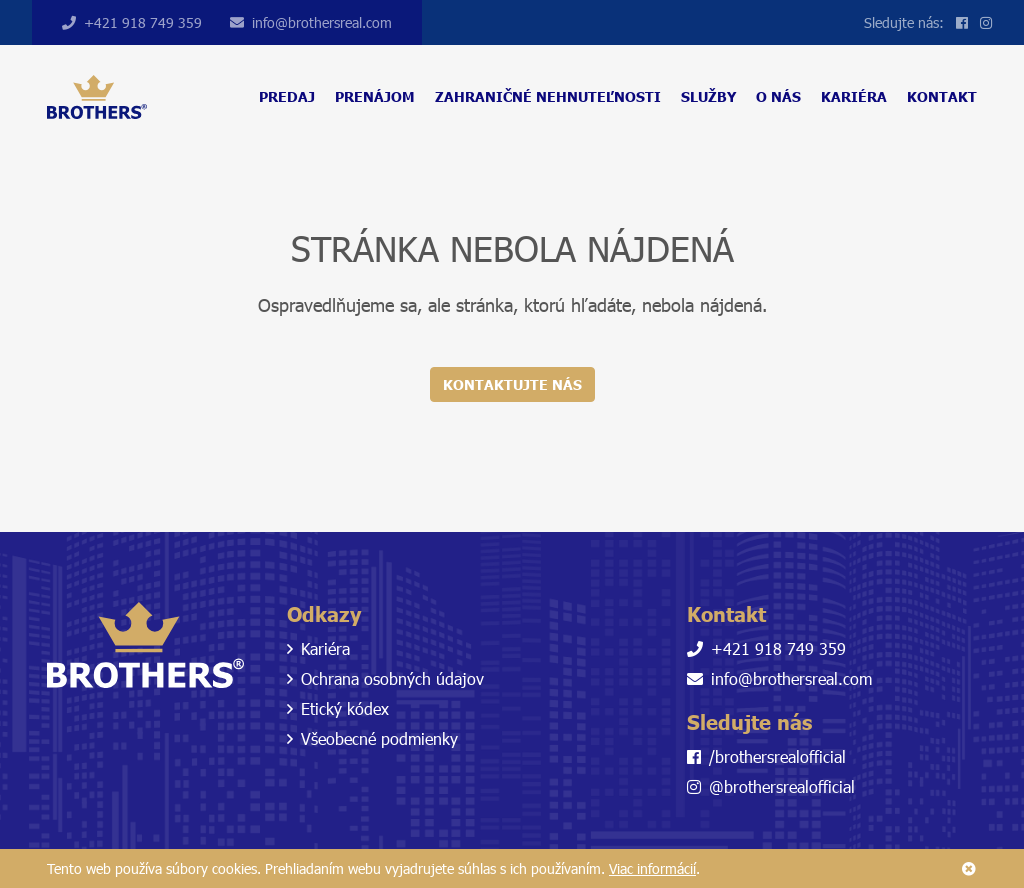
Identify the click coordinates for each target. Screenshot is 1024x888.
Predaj (287, 96)
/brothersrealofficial (766, 756)
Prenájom (375, 96)
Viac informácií (652, 868)
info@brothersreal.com (311, 22)
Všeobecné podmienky (372, 738)
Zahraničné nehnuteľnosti (548, 96)
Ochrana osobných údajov (385, 678)
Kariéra (854, 96)
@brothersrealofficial (771, 786)
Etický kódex (338, 708)
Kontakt (942, 96)
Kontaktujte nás (512, 384)
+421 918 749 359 (132, 22)
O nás (778, 96)
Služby (708, 96)
